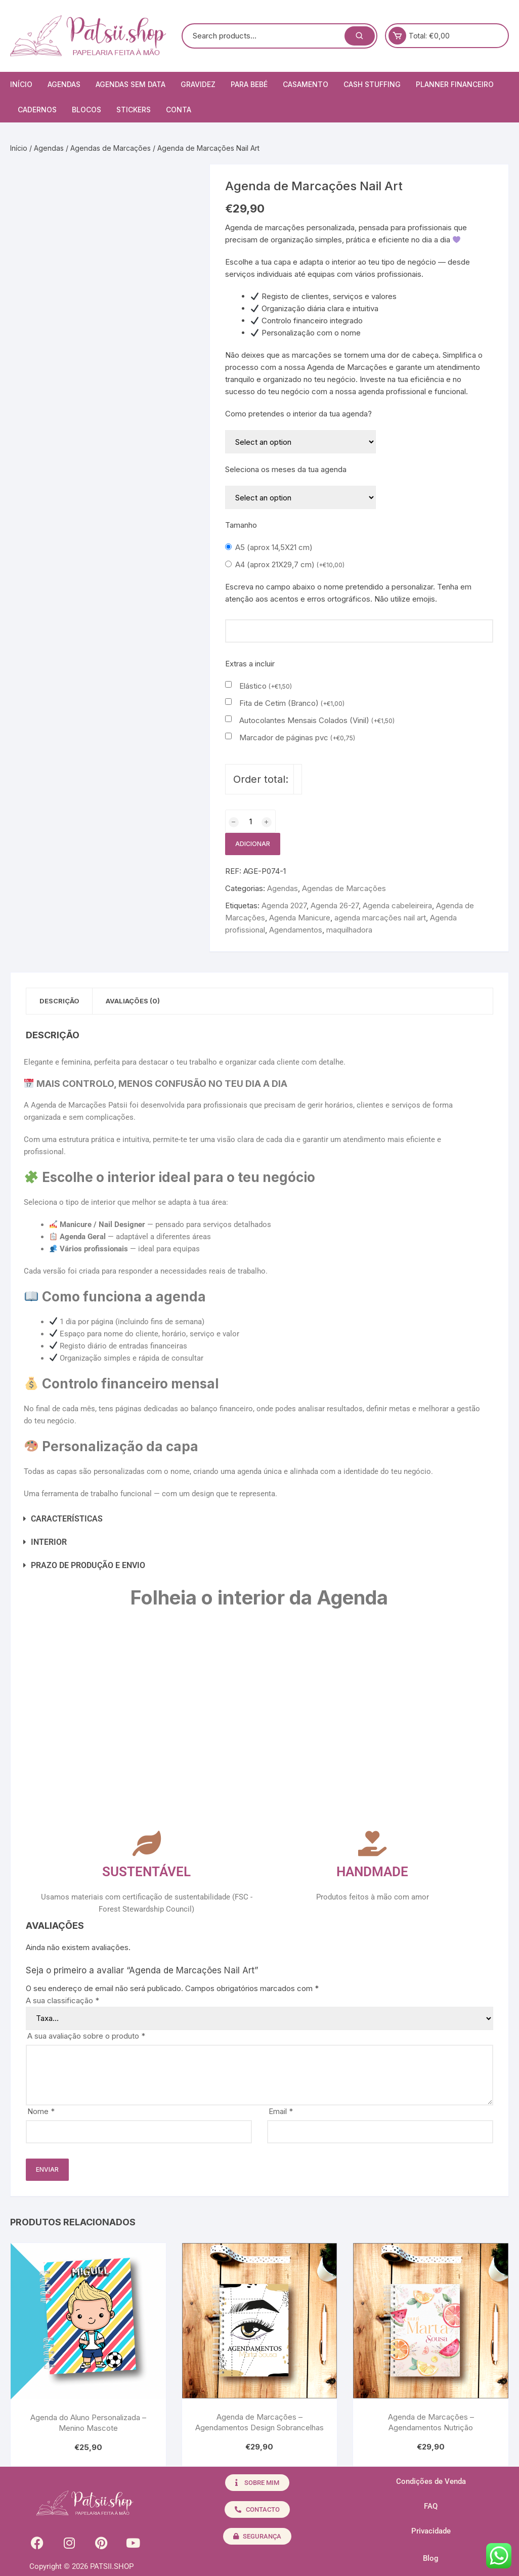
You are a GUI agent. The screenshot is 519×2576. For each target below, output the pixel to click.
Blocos (86, 109)
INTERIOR (49, 1543)
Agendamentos (295, 930)
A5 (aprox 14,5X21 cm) (274, 547)
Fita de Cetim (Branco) (291, 703)
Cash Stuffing (372, 84)
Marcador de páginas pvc (297, 737)
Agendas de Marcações (110, 148)
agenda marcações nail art (380, 917)
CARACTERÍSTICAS (67, 1520)
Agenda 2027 (284, 905)
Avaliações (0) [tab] (139, 1001)
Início (21, 84)
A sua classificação (62, 2001)
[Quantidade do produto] (250, 821)
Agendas (64, 84)
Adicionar (252, 844)
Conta (178, 109)
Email (281, 2112)
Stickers (133, 109)
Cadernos (37, 109)
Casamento (305, 84)
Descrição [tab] (61, 1001)
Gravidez (198, 84)
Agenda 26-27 (335, 905)
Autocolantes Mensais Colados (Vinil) (317, 720)
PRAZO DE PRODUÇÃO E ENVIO (88, 1566)
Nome (41, 2112)
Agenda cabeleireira (397, 905)
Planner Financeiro (455, 84)
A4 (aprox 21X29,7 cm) (289, 564)
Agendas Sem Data (130, 84)
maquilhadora (349, 930)
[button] (237, 1520)
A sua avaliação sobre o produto (86, 2037)
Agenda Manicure (299, 917)
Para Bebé (249, 84)
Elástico (265, 686)
